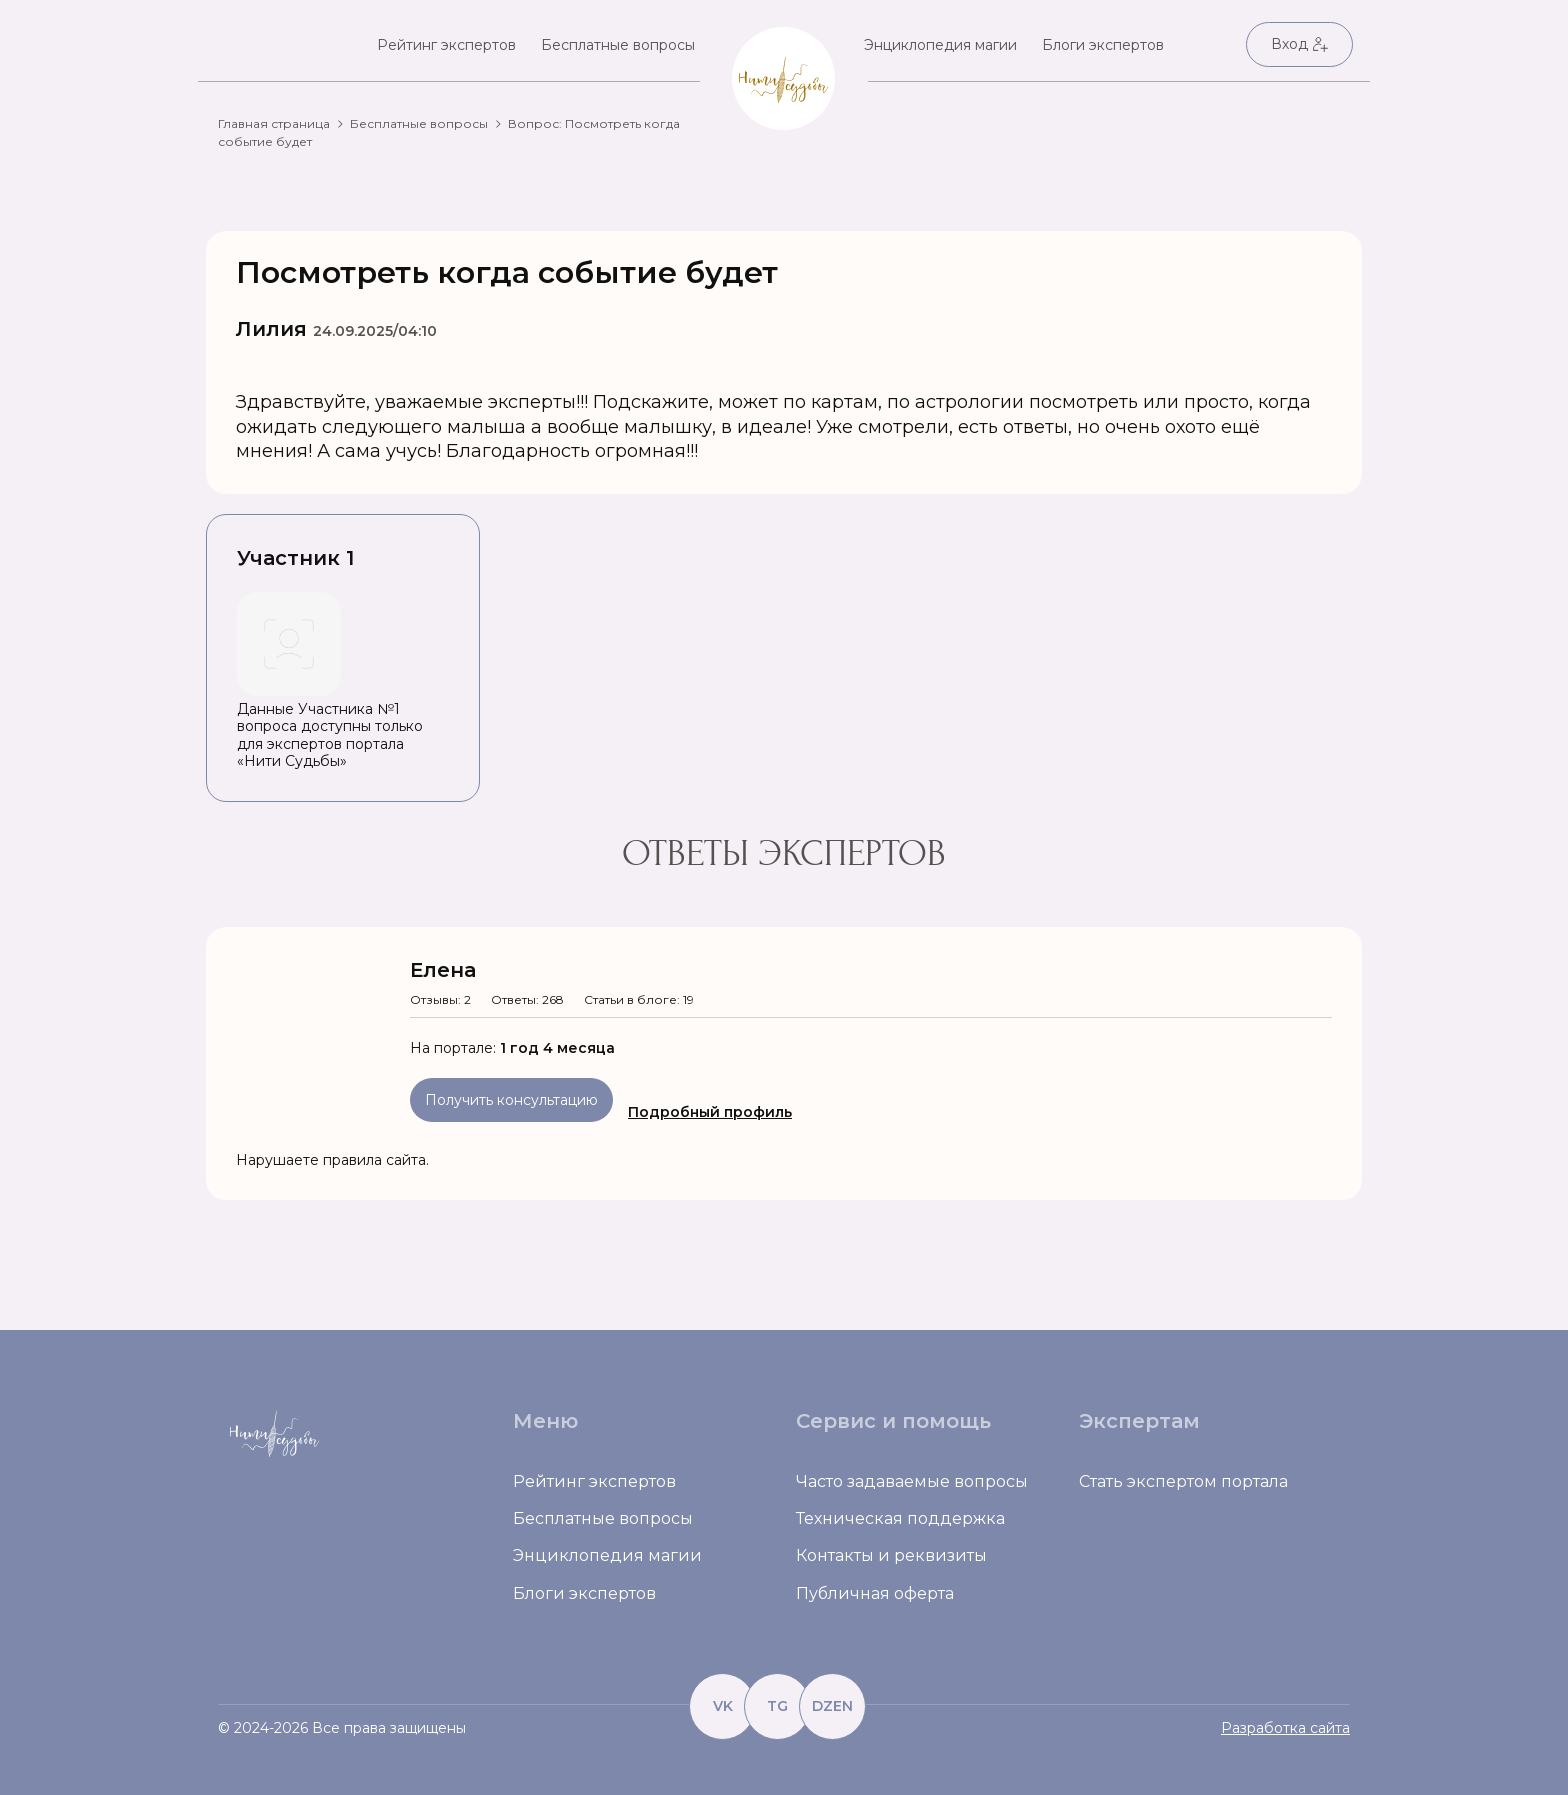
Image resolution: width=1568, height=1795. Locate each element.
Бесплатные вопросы (618, 45)
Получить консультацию (511, 1100)
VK (723, 1706)
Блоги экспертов (1103, 45)
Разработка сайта (1285, 1728)
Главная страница (274, 123)
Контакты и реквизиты (891, 1555)
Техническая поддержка (900, 1518)
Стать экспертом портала (1183, 1481)
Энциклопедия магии (940, 45)
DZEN (832, 1706)
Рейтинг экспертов (446, 45)
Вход (1299, 44)
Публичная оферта (875, 1593)
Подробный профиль (710, 1112)
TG (777, 1706)
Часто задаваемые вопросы (912, 1481)
